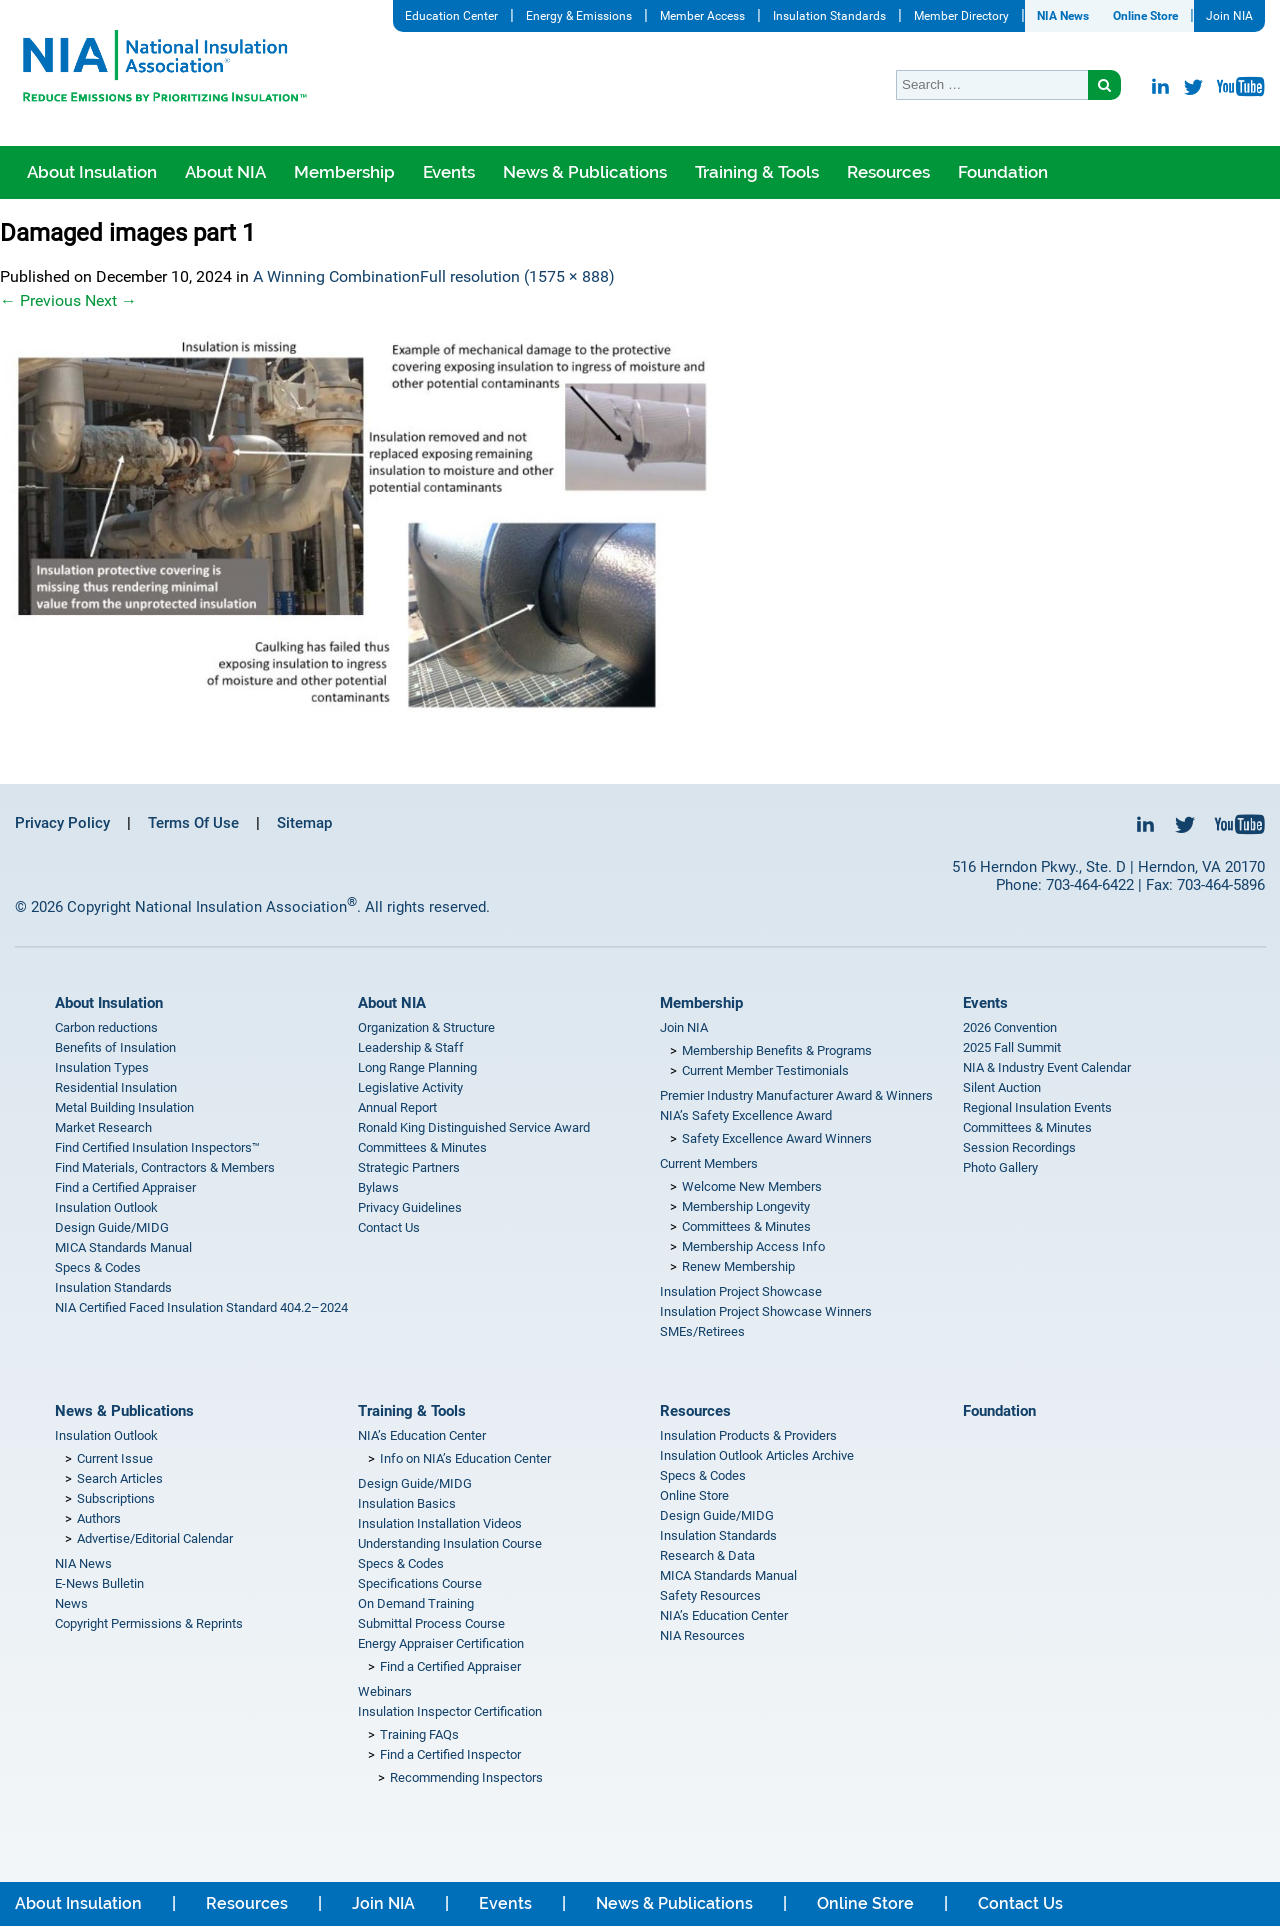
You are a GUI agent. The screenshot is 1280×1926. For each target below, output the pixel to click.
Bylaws (378, 1187)
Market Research (103, 1127)
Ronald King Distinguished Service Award (474, 1127)
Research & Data (707, 1555)
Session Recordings (1019, 1147)
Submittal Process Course (431, 1623)
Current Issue (115, 1458)
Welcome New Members (752, 1186)
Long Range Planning (417, 1067)
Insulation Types (102, 1067)
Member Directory (961, 16)
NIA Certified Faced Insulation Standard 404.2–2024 (201, 1307)
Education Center (451, 16)
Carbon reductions (106, 1027)
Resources (888, 172)
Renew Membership (738, 1266)
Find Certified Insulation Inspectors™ (157, 1147)
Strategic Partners (409, 1167)
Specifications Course (420, 1583)
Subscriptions (116, 1498)
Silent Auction (1002, 1087)
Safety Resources (710, 1595)
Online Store (1145, 16)
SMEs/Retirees (702, 1331)
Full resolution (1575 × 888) (517, 276)
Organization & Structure (426, 1027)
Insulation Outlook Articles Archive (757, 1455)
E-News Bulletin (99, 1583)
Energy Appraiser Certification (441, 1643)
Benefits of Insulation (115, 1047)
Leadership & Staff (411, 1047)
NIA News (1063, 16)
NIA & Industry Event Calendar (1047, 1067)
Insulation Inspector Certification (450, 1711)
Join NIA (1229, 16)
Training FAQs (419, 1734)
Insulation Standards (829, 16)
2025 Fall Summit (1012, 1047)
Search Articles (120, 1478)
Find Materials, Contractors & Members (165, 1167)
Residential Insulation (116, 1087)
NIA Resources (702, 1635)
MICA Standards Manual (123, 1247)
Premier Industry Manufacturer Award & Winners (796, 1095)
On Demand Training (416, 1603)
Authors (99, 1518)
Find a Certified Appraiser (125, 1187)
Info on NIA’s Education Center (465, 1458)
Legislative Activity (410, 1087)
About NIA (225, 172)
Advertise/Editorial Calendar (155, 1538)
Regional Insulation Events (1037, 1107)
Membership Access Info (753, 1246)
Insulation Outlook (106, 1207)
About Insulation (92, 172)
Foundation (1003, 172)
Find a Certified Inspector (450, 1754)
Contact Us (389, 1227)
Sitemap (304, 823)
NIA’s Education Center (422, 1435)
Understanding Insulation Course (450, 1543)
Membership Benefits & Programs (777, 1050)
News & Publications (585, 172)
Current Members (709, 1163)
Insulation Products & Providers (748, 1435)
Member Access (702, 16)
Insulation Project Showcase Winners (766, 1311)
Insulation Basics (407, 1503)
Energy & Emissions (579, 16)
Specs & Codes (98, 1267)
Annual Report (397, 1107)
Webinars (385, 1691)
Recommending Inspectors (466, 1777)
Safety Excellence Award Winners (777, 1138)
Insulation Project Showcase (741, 1291)
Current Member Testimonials (765, 1070)
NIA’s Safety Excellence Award (746, 1115)
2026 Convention (1010, 1027)
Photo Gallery (1000, 1167)
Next (111, 300)
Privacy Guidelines (410, 1207)
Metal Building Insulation (124, 1107)
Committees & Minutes (422, 1147)
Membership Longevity (746, 1206)
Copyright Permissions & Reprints (149, 1623)
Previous (40, 300)
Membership (344, 172)
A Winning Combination (336, 276)
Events (449, 172)
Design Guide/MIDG (112, 1227)
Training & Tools (757, 172)
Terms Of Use (193, 823)
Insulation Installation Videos (440, 1523)
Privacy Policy (62, 823)
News (71, 1603)
